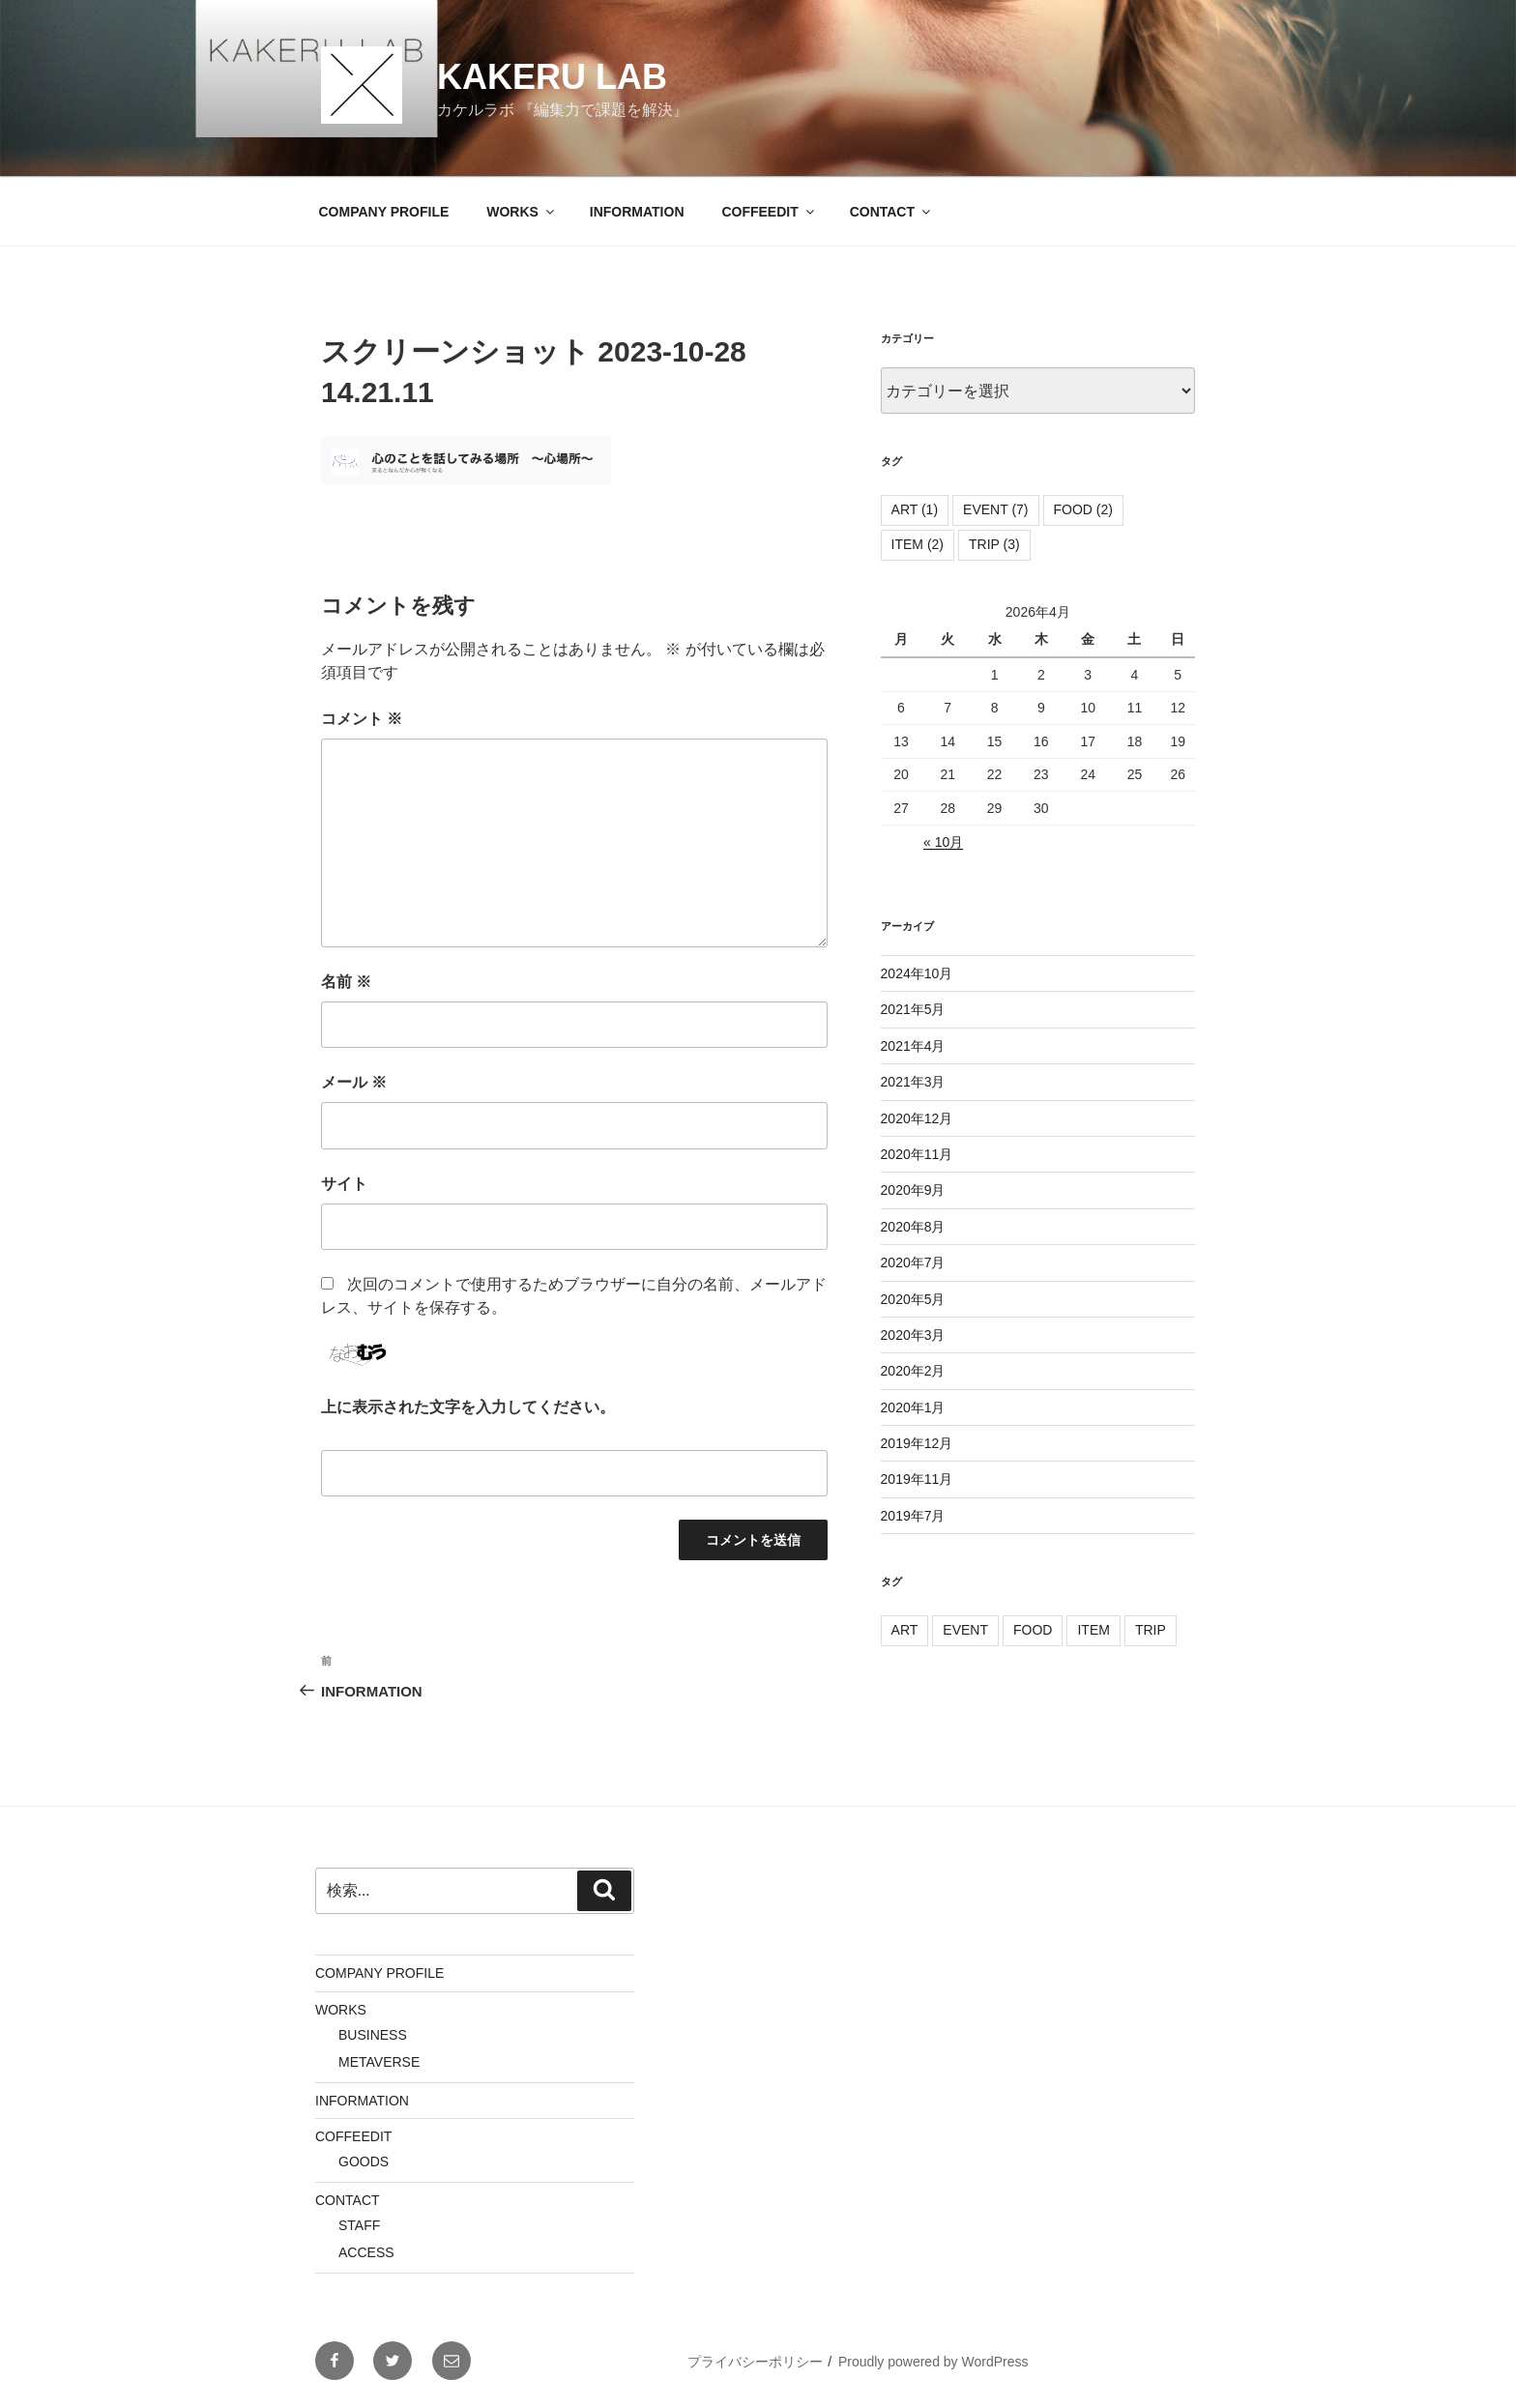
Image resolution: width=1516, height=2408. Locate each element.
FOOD (1032, 1630)
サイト (344, 1183)
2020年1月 (913, 1407)
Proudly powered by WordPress (933, 2361)
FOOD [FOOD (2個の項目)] (1083, 509)
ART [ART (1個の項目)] (915, 509)
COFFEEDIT (768, 211)
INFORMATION (637, 211)
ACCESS (366, 2252)
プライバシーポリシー (755, 2361)
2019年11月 (917, 1479)
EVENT (965, 1630)
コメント (361, 719)
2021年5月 (913, 1009)
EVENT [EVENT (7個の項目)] (995, 509)
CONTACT (891, 211)
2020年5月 (913, 1299)
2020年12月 (917, 1118)
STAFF (359, 2225)
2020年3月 (913, 1335)
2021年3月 (913, 1081)
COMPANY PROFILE (384, 211)
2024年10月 (917, 973)
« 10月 (943, 842)
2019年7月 (913, 1515)
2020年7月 (913, 1262)
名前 (346, 981)
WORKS (521, 211)
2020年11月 (917, 1154)
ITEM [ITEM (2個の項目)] (917, 544)
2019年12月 (917, 1443)
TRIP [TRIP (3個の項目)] (994, 544)
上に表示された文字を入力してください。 (468, 1407)
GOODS (363, 2161)
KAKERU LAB (552, 77)
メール (354, 1082)
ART (904, 1630)
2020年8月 (913, 1226)
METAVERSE (379, 2062)
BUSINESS (372, 2035)
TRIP (1150, 1630)
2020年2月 (913, 1370)
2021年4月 (913, 1046)
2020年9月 (913, 1190)
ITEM (1093, 1630)
